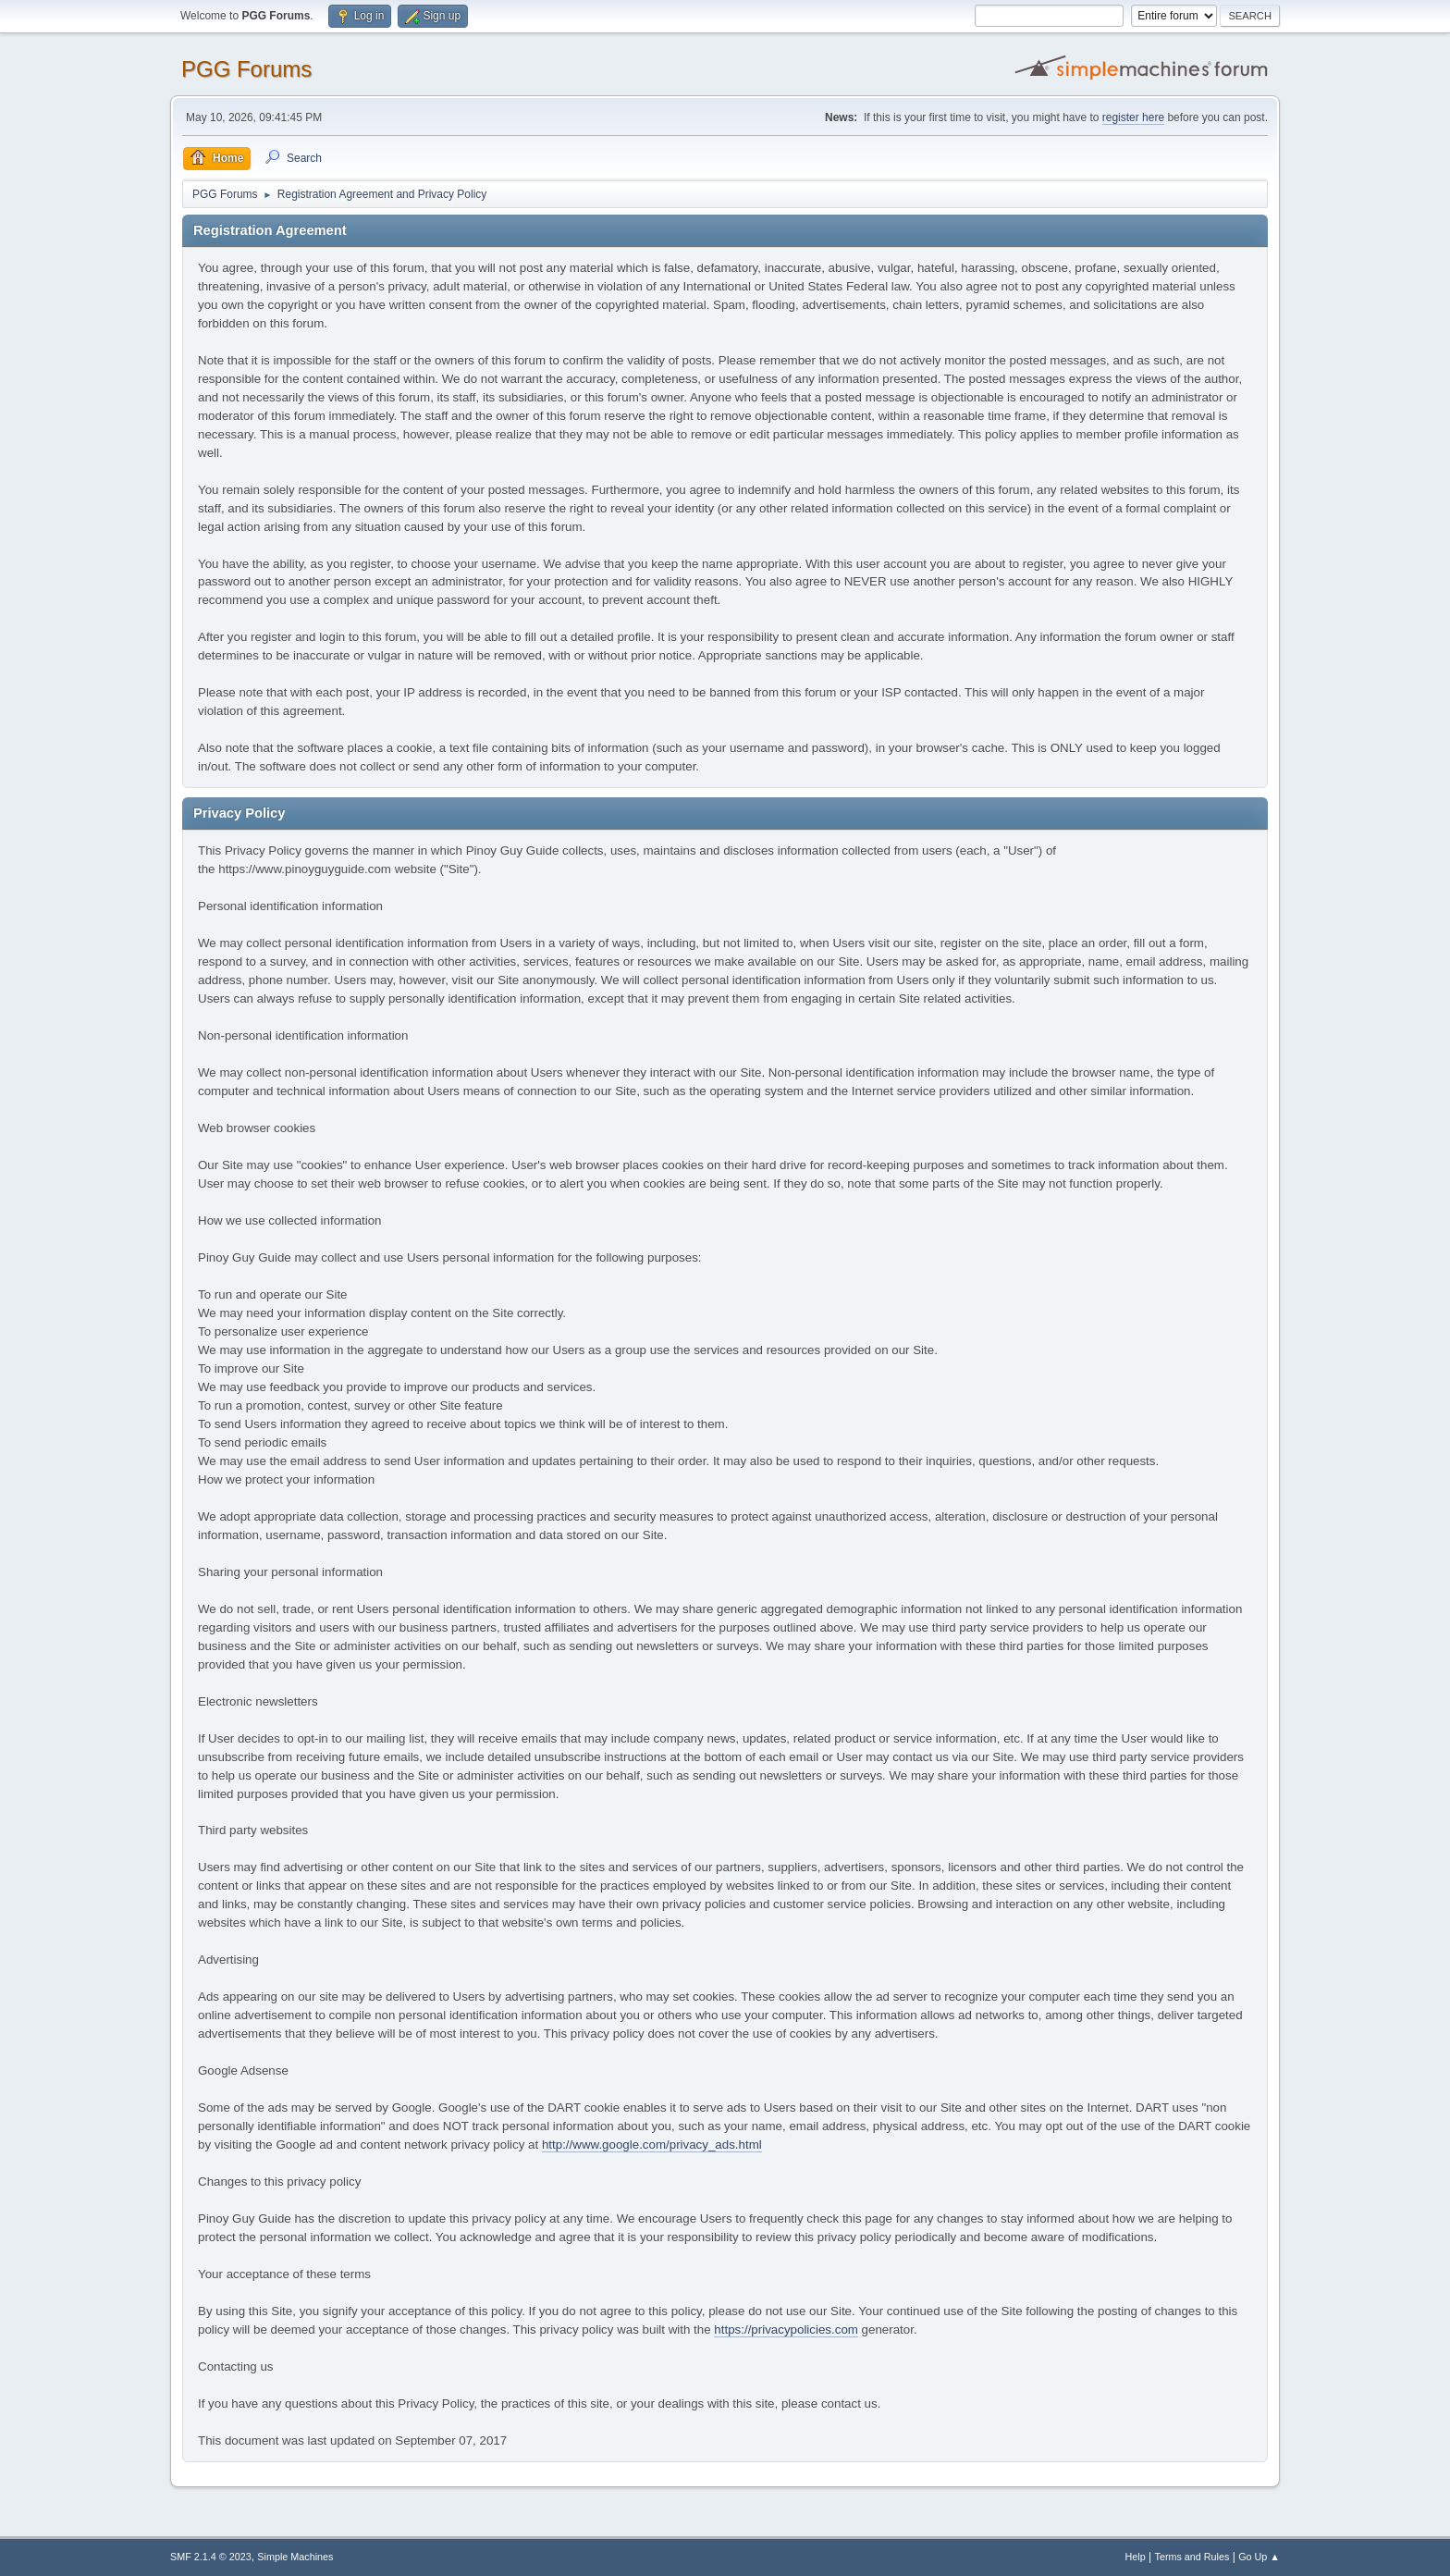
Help (1135, 2556)
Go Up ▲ (1259, 2556)
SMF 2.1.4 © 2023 (211, 2556)
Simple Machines (295, 2556)
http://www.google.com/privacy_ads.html (652, 2144)
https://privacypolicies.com (786, 2329)
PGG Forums (246, 68)
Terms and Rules (1192, 2556)
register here (1133, 117)
